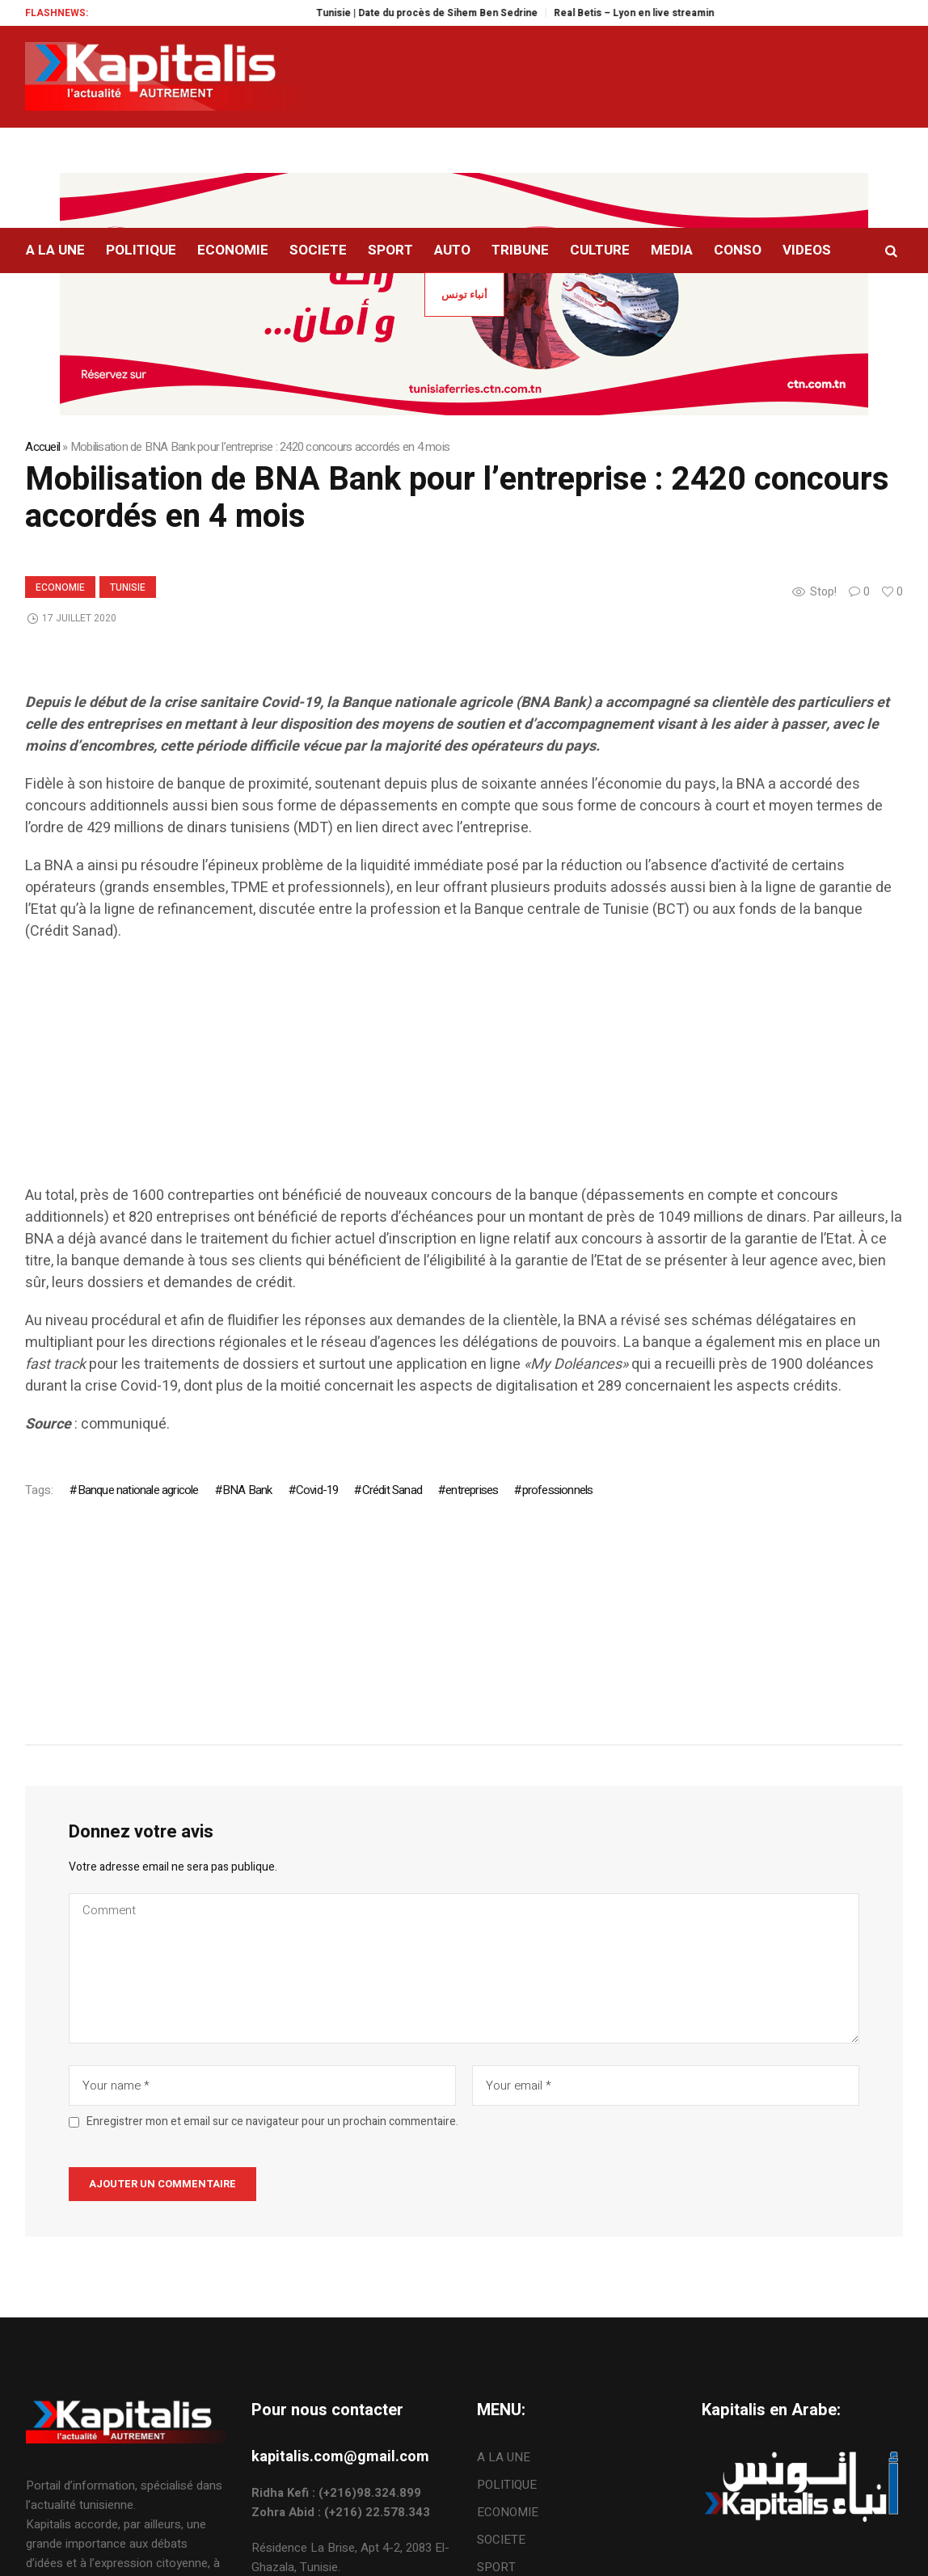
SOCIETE (501, 2540)
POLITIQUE (507, 2485)
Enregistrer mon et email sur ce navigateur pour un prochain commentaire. (272, 2122)
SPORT (496, 2567)
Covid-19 (317, 1490)
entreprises (471, 1490)
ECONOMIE (60, 587)
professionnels (557, 1490)
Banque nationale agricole (138, 1490)
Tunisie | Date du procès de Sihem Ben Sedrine (456, 13)
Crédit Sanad (392, 1490)
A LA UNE (503, 2457)
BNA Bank (247, 1490)
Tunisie (128, 587)
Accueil (42, 447)
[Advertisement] (463, 1071)
